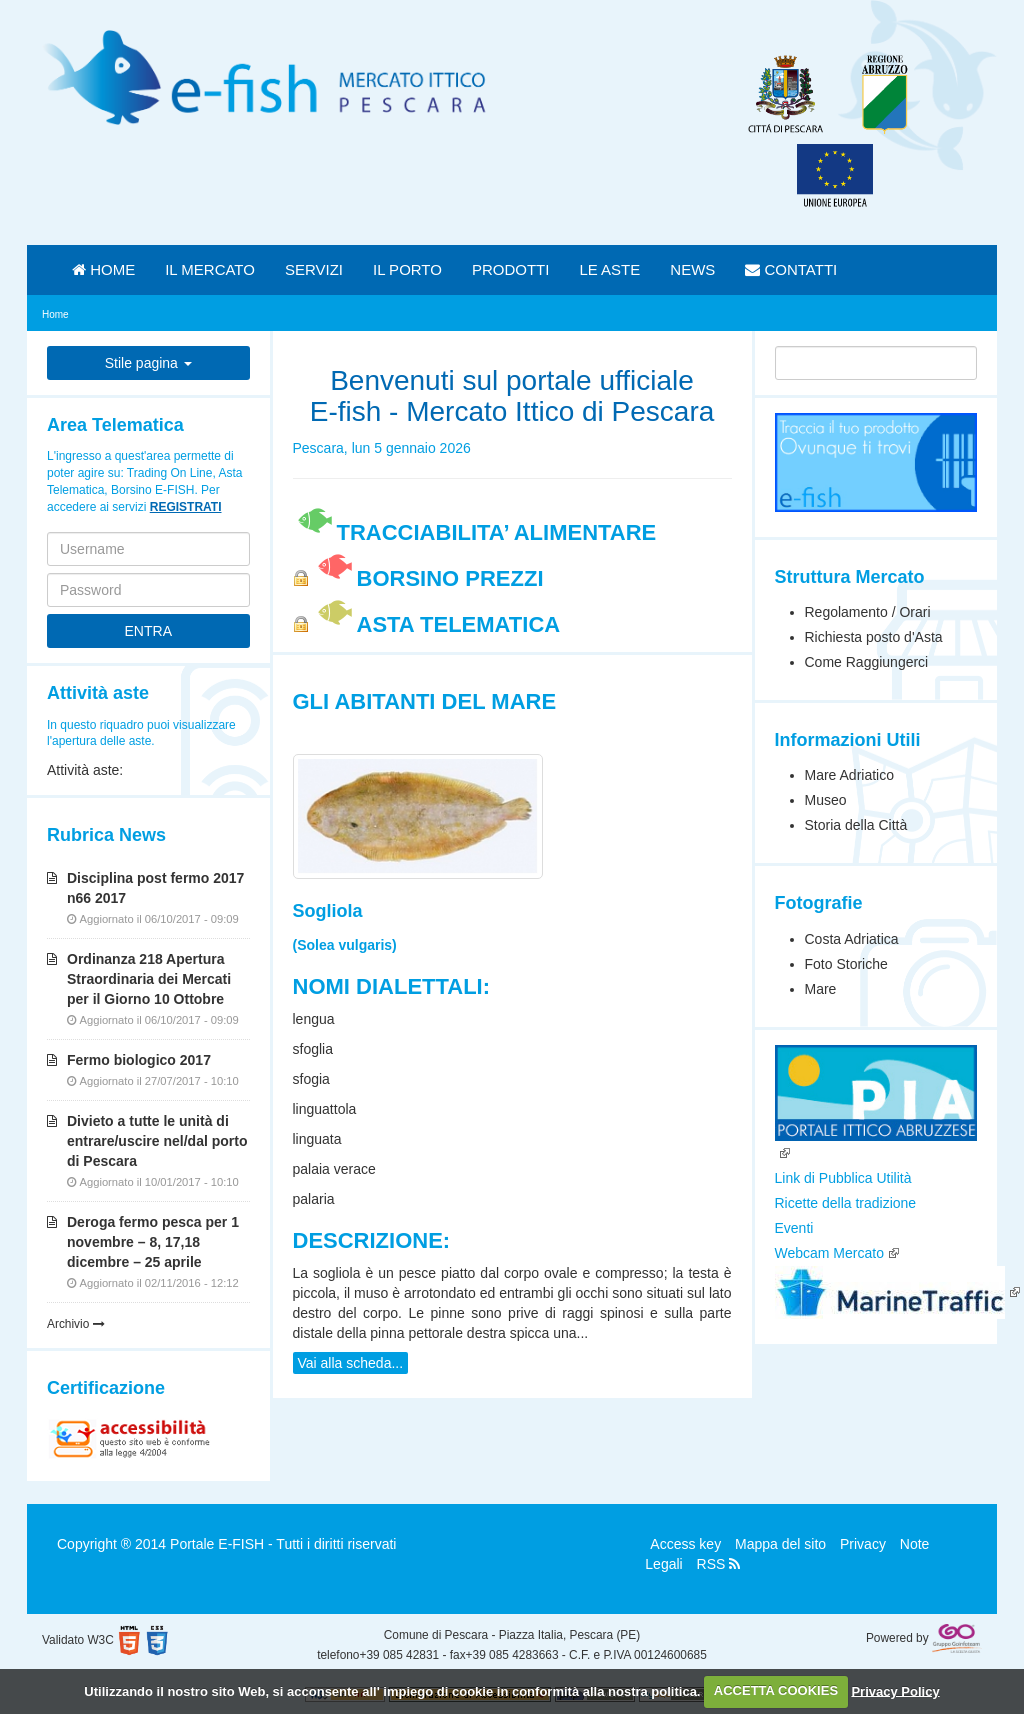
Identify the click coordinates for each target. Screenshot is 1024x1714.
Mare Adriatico (849, 775)
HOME (103, 269)
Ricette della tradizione (846, 1203)
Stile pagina (148, 363)
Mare (821, 989)
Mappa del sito (780, 1544)
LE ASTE (609, 269)
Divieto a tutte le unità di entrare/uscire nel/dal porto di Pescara (157, 1141)
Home (55, 314)
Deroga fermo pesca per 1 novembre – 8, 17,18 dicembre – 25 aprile (153, 1242)
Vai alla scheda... (351, 1363)
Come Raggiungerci (867, 662)
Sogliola (328, 911)
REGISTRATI (186, 507)
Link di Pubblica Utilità (843, 1178)
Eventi (794, 1228)
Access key (685, 1544)
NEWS (692, 269)
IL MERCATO (210, 269)
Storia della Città (856, 825)
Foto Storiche (846, 964)
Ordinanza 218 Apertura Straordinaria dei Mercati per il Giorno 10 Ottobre (149, 979)
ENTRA (148, 631)
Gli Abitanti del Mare (425, 701)
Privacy (863, 1544)
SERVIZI (314, 269)
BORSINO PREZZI (428, 578)
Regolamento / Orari (868, 612)
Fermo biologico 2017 (139, 1060)
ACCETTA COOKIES (776, 1690)
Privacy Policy (895, 1690)
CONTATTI (791, 269)
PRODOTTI (511, 269)
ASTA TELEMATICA (437, 624)
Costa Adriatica (852, 939)
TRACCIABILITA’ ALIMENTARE (475, 532)
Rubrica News (106, 835)
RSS (719, 1564)
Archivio (76, 1324)
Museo (826, 800)
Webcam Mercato (829, 1253)
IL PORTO (407, 269)
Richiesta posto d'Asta (874, 637)
